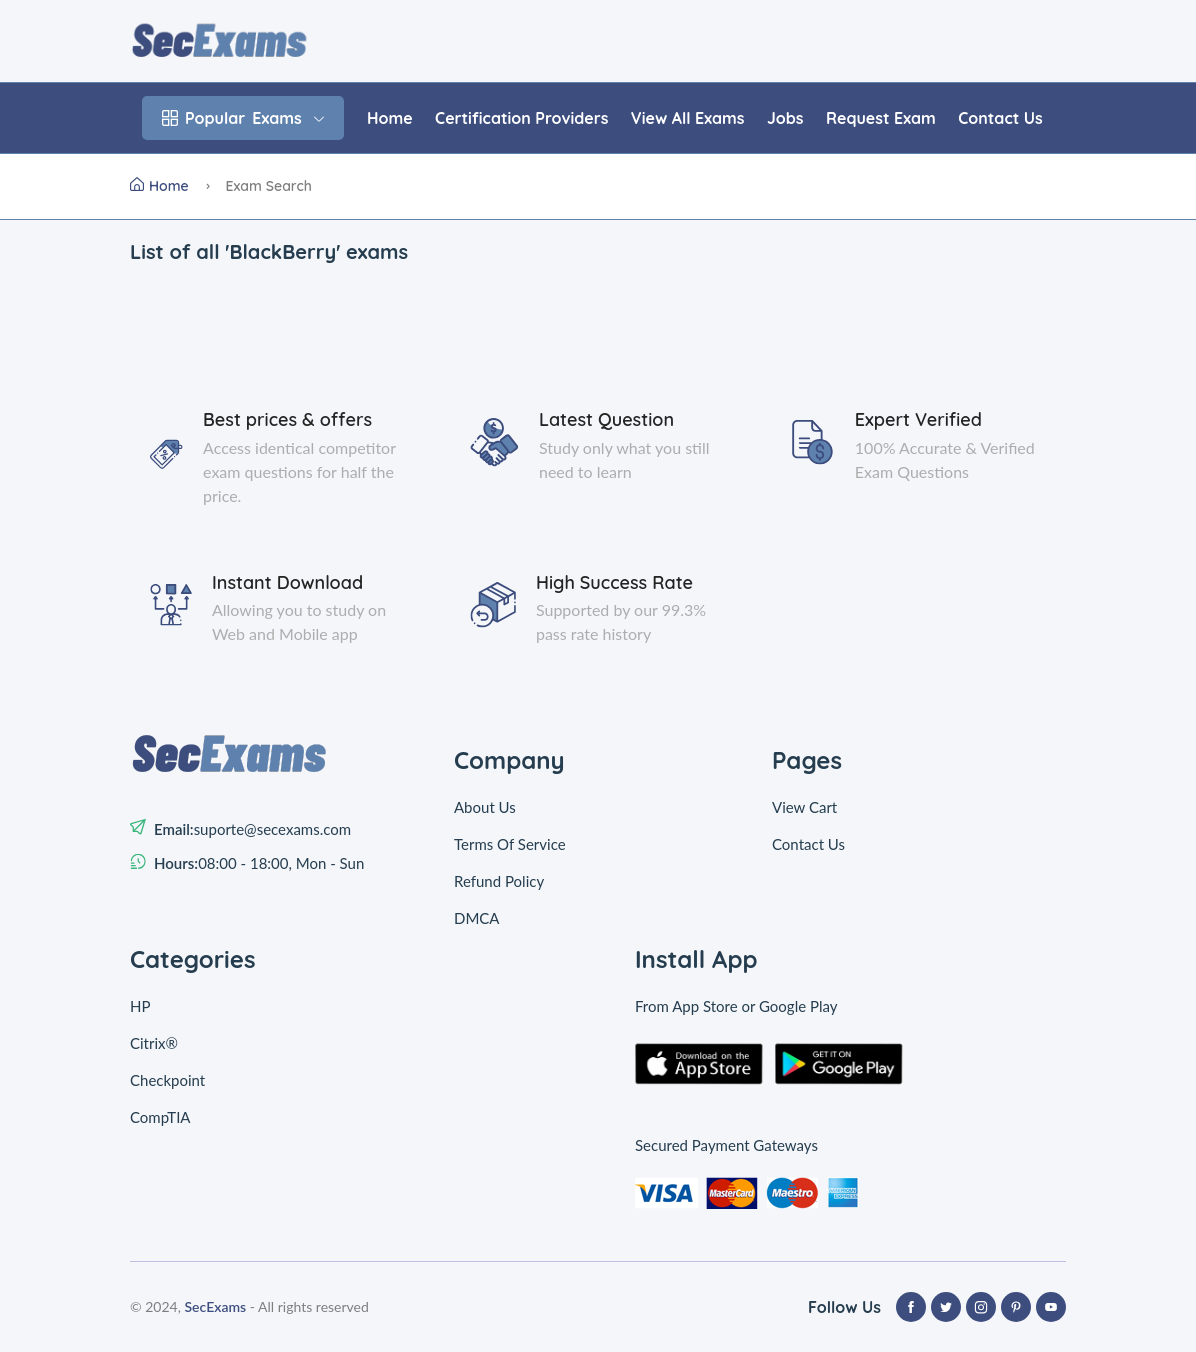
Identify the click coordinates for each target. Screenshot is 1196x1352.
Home (390, 118)
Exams (243, 118)
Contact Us (1000, 118)
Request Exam (881, 118)
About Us (485, 807)
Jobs (785, 118)
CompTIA (160, 1117)
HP (140, 1006)
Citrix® (154, 1043)
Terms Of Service (510, 844)
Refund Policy (499, 881)
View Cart (804, 807)
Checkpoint (167, 1080)
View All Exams (688, 118)
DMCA (477, 918)
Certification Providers (521, 118)
